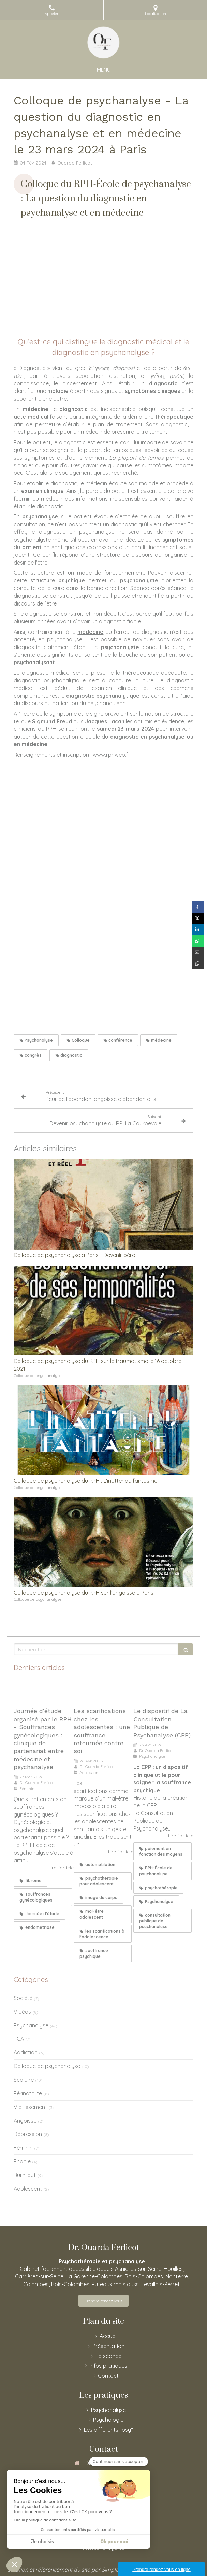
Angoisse (25, 2120)
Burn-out (25, 2175)
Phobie (22, 2161)
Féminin (23, 2147)
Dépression (28, 2134)
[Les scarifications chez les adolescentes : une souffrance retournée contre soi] (104, 1692)
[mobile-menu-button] (103, 69)
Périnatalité (28, 2093)
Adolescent (28, 2188)
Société (23, 1998)
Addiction (26, 2052)
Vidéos (22, 2011)
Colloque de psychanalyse (47, 2066)
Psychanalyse (31, 2025)
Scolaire (24, 2079)
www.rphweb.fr (111, 754)
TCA (19, 2038)
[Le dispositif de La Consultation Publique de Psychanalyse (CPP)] (163, 1692)
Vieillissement (30, 2107)
